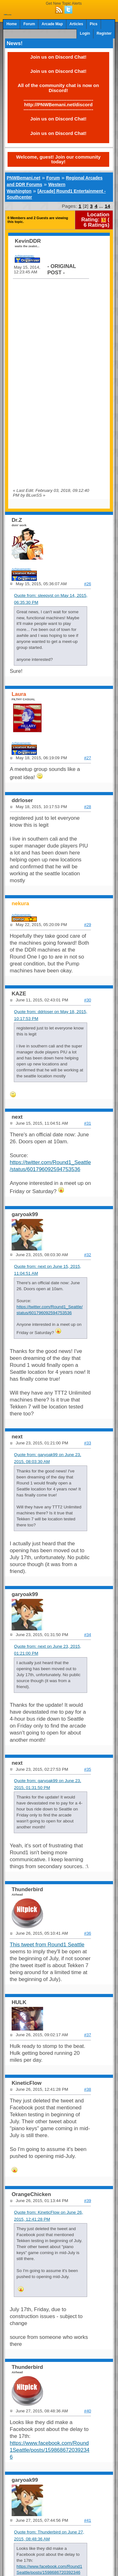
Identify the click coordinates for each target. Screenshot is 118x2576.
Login (85, 33)
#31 (87, 1123)
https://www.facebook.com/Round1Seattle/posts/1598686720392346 (49, 2450)
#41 (87, 2520)
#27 (87, 757)
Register (104, 33)
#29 (87, 924)
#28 (87, 806)
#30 (87, 1000)
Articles (76, 24)
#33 (87, 1443)
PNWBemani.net (23, 177)
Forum (29, 24)
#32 (87, 1254)
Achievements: (25, 256)
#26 (87, 583)
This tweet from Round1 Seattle (47, 1945)
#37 (87, 2034)
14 (107, 206)
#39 (87, 2200)
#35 (87, 1769)
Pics (93, 24)
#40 (87, 2411)
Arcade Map (52, 24)
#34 (87, 1634)
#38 (87, 2089)
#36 (87, 1933)
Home (11, 24)
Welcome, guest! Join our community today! (58, 159)
